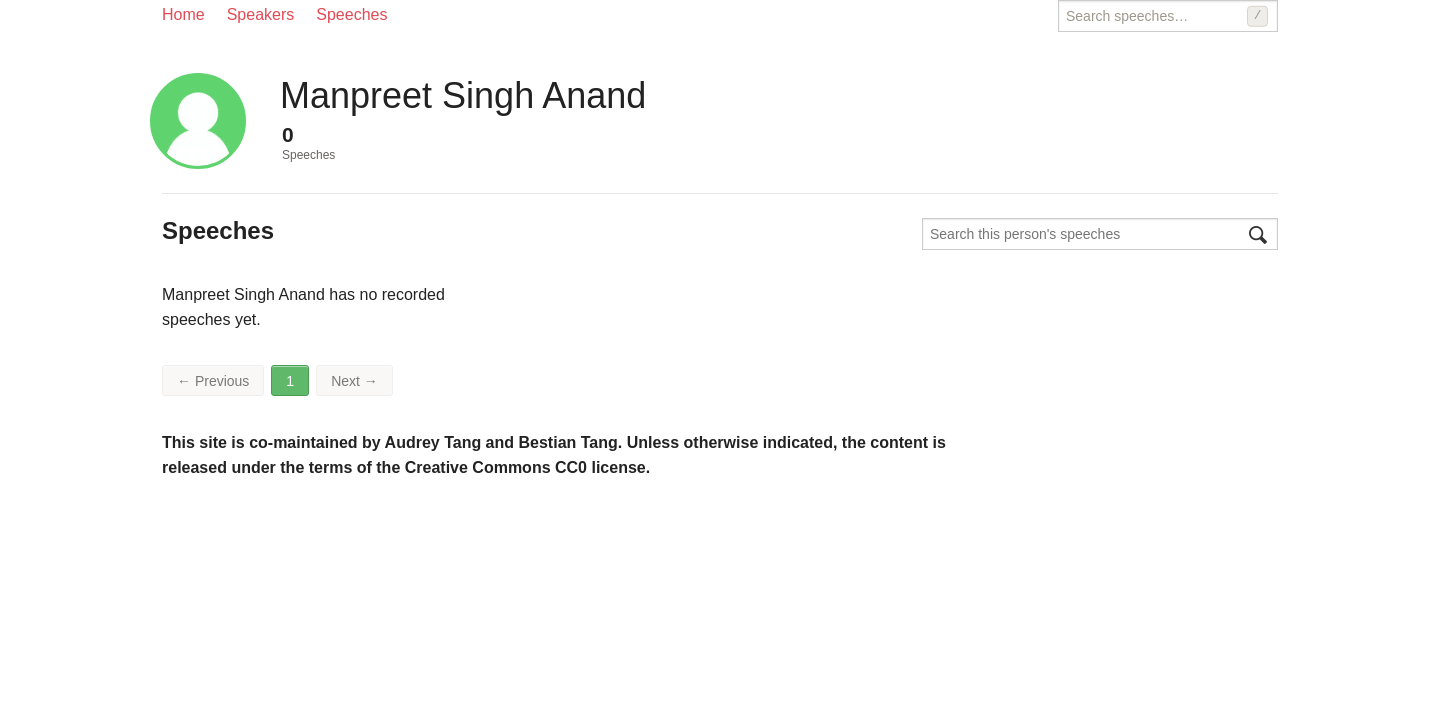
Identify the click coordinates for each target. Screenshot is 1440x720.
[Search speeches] (1168, 16)
